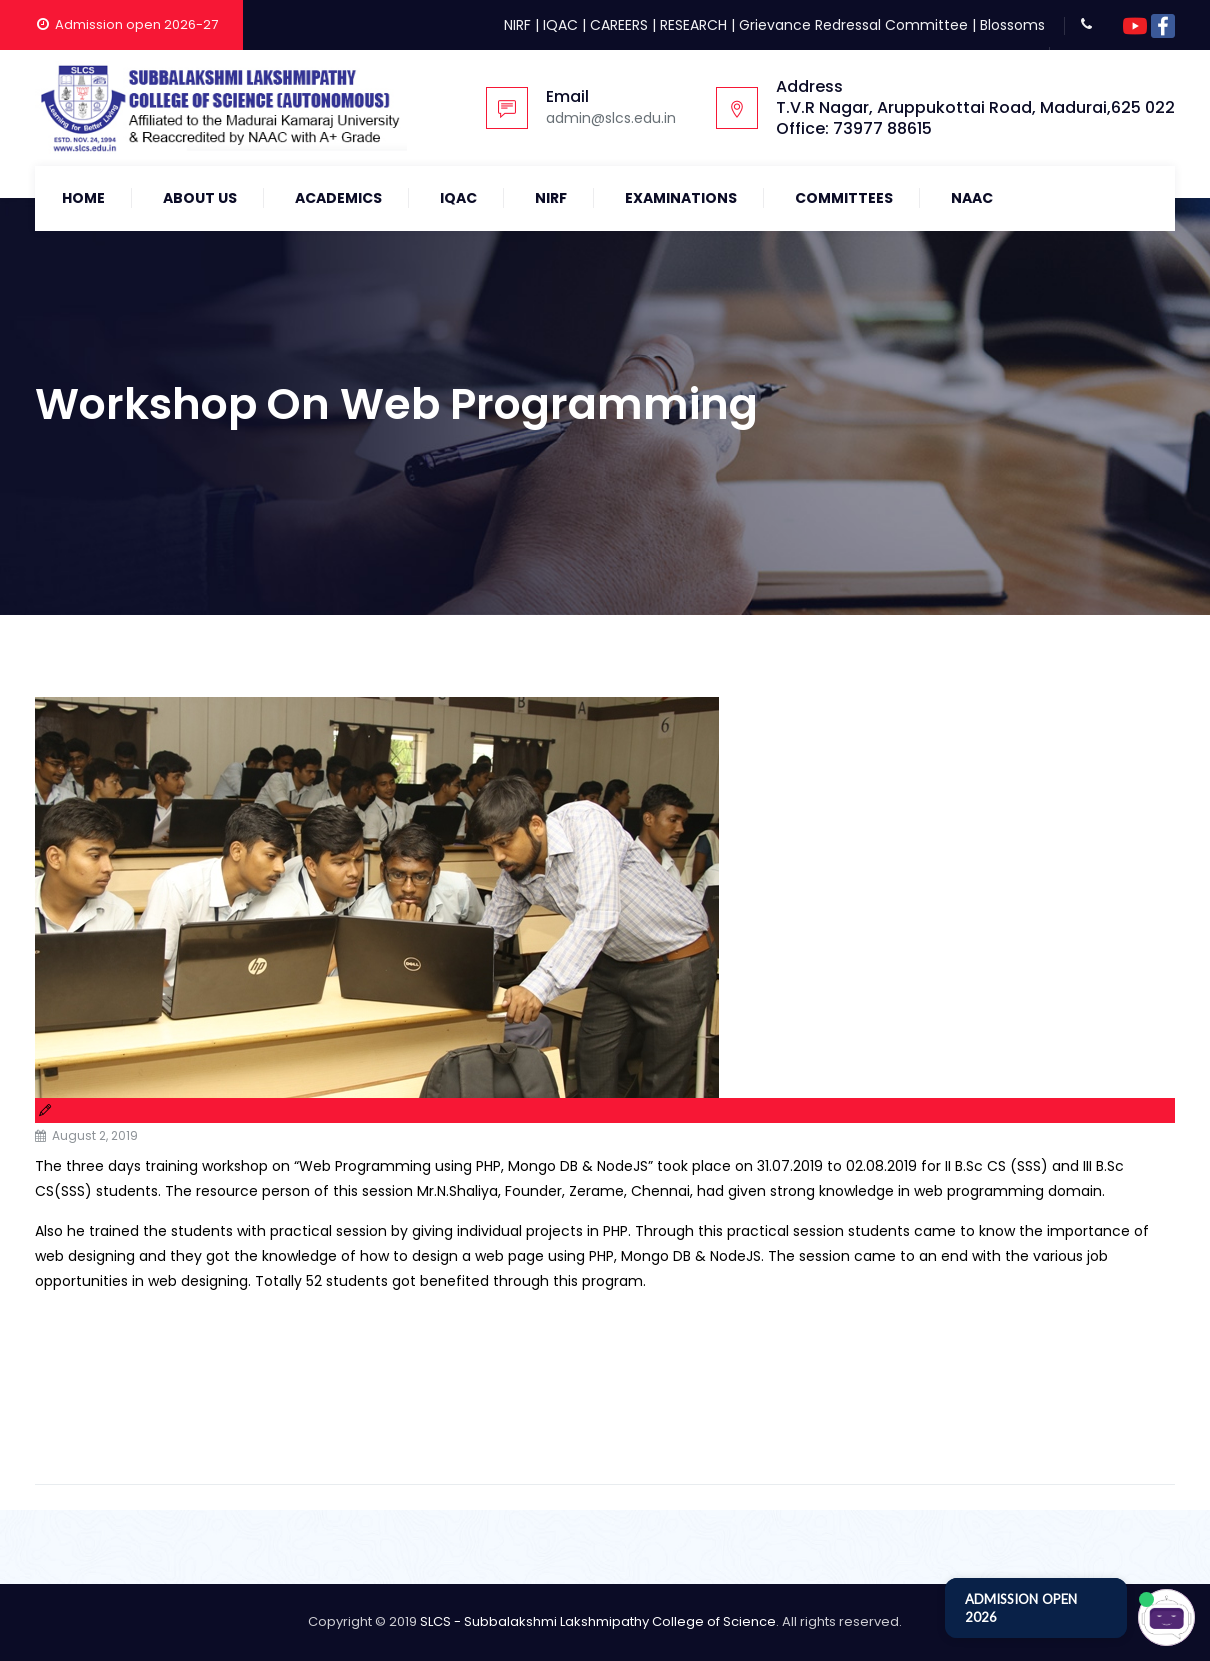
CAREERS (619, 25)
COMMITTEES (844, 198)
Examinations (681, 198)
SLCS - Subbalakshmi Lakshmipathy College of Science (598, 1621)
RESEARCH (693, 25)
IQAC (560, 25)
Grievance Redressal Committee (853, 25)
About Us (200, 198)
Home (83, 198)
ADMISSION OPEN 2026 (1021, 1608)
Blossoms (1012, 25)
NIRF (517, 25)
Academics (338, 198)
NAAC (972, 198)
